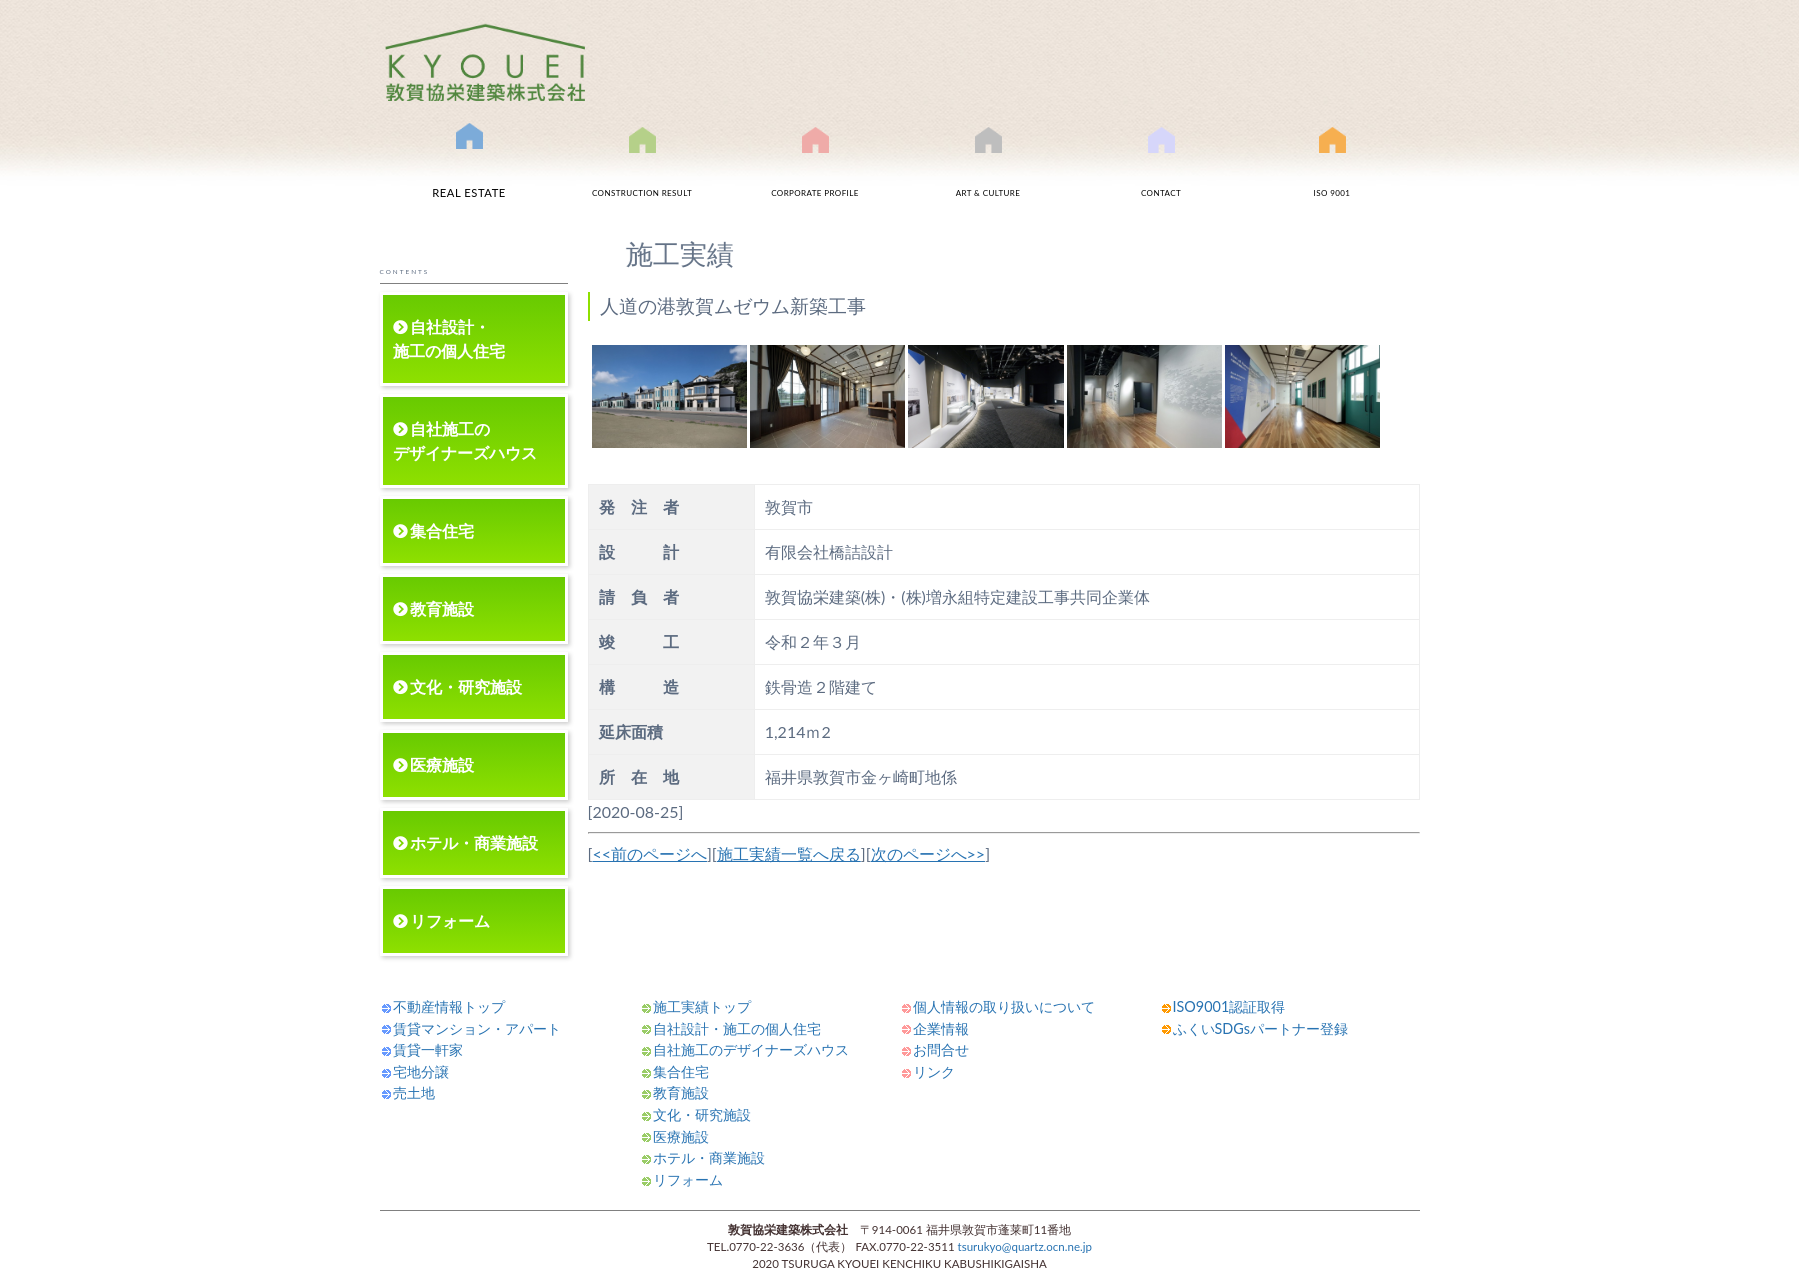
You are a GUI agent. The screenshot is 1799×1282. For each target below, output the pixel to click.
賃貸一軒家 (428, 1049)
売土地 (414, 1092)
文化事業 (988, 172)
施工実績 (642, 172)
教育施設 (442, 608)
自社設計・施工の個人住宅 (449, 338)
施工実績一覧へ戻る (789, 853)
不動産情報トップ (449, 1006)
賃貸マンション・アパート (477, 1028)
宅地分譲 (421, 1071)
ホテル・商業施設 (474, 842)
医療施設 (442, 764)
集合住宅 (442, 530)
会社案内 (815, 172)
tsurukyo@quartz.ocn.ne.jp (1025, 1246)
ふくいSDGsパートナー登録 (1260, 1028)
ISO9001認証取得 (1331, 172)
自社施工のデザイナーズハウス (465, 440)
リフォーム (450, 920)
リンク (934, 1071)
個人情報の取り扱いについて (1004, 1006)
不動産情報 (469, 168)
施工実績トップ (702, 1006)
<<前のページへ (649, 853)
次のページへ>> (928, 853)
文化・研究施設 (466, 686)
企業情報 (941, 1028)
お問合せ (1161, 172)
